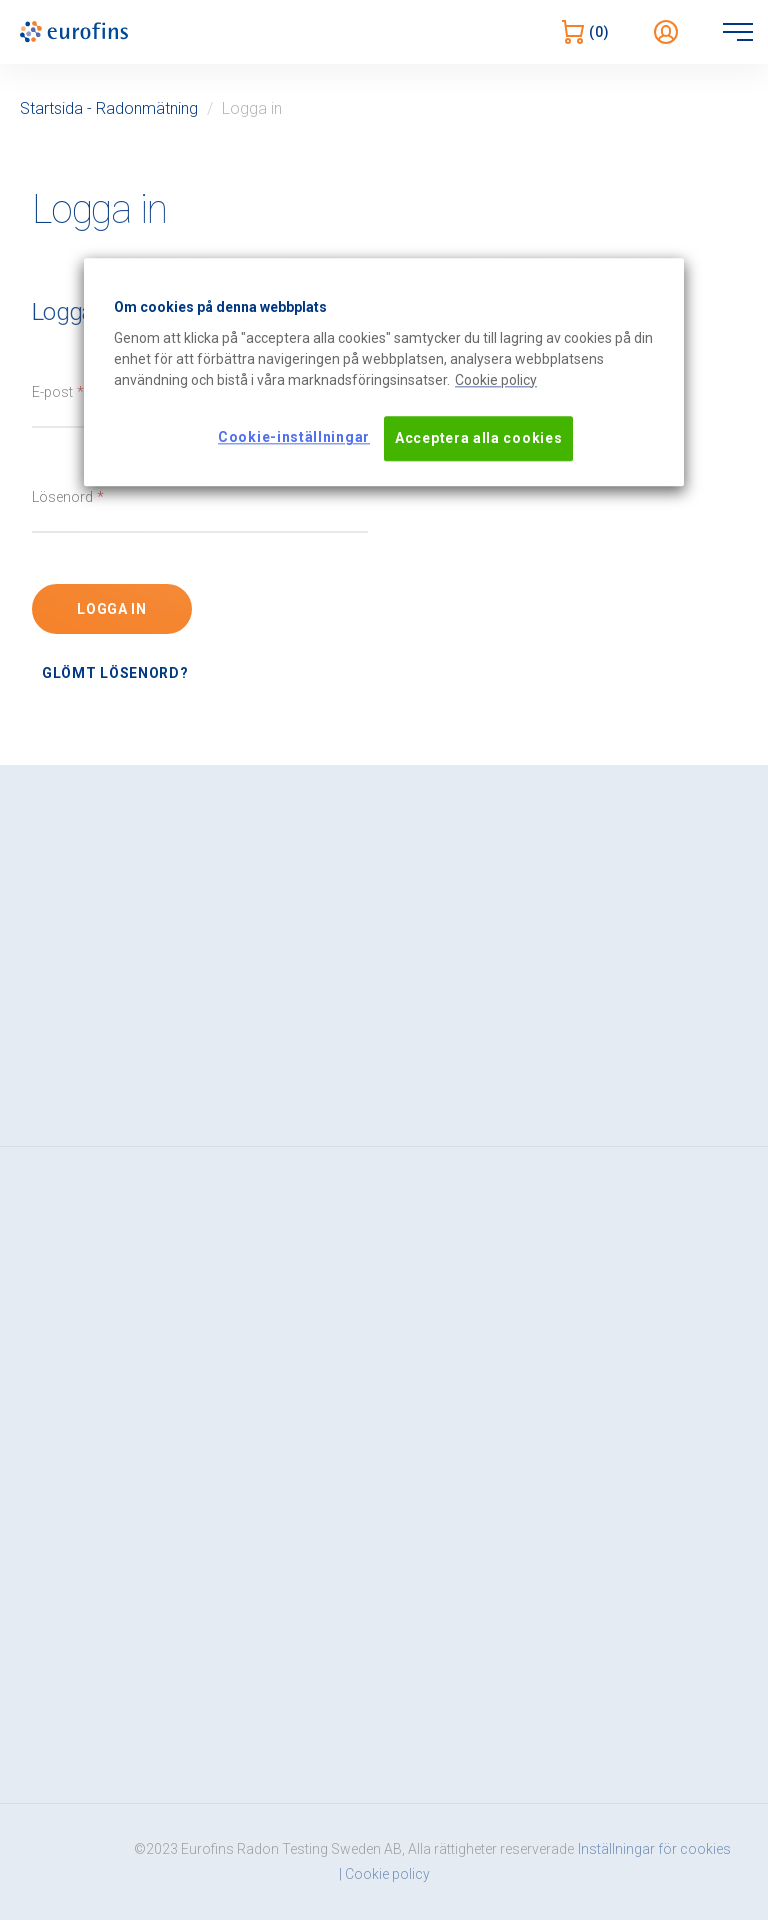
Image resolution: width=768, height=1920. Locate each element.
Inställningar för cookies (654, 1850)
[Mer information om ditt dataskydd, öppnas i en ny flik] (496, 380)
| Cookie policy (384, 1875)
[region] (384, 372)
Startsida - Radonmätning (109, 108)
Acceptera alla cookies (478, 438)
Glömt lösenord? (115, 672)
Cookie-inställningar (294, 437)
